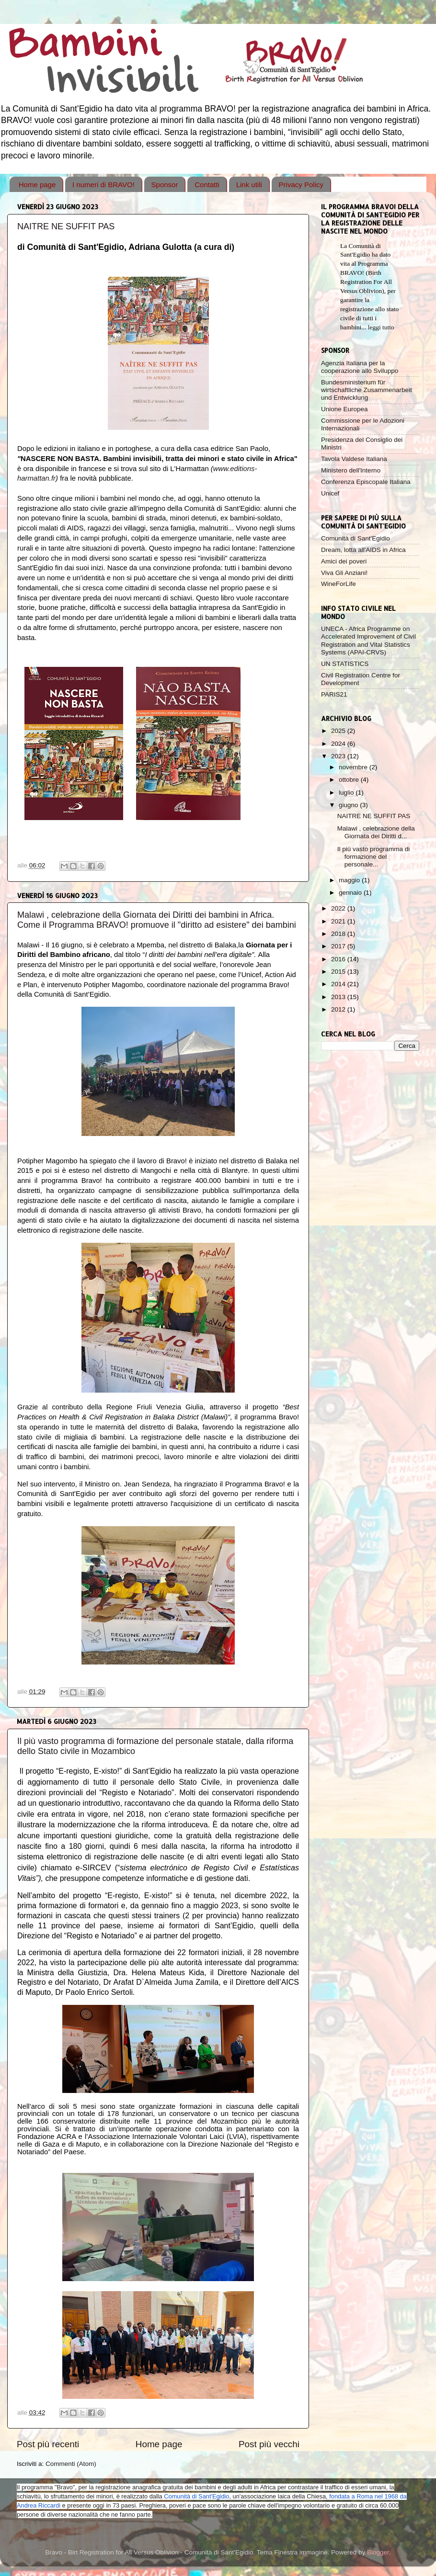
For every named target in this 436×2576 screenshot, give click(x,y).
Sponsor (164, 184)
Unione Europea (344, 409)
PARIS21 (334, 694)
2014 (339, 984)
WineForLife (338, 583)
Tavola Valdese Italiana (354, 458)
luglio (347, 792)
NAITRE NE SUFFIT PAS (66, 226)
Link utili (249, 184)
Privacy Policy (301, 184)
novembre (354, 767)
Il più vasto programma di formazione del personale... (373, 856)
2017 (339, 946)
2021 (339, 921)
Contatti (207, 184)
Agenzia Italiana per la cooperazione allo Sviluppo (359, 367)
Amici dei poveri (344, 561)
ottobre (350, 779)
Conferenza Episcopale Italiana (366, 481)
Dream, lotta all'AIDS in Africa (363, 549)
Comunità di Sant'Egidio (355, 538)
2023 (339, 756)
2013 (339, 997)
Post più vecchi (269, 2444)
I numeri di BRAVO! (103, 184)
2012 (339, 1009)
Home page (37, 184)
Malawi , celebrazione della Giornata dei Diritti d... (376, 832)
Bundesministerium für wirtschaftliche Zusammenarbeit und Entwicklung (366, 390)
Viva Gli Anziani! (344, 572)
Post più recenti (48, 2444)
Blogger (378, 2552)
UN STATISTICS (344, 663)
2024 (339, 743)
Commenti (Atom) (71, 2463)
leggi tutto (381, 327)
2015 (339, 971)
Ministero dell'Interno (350, 470)
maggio (350, 880)
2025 (339, 730)
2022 (339, 908)
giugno (349, 805)
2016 (339, 959)
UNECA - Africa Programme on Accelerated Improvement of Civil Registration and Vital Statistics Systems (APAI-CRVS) (368, 640)
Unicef (330, 493)
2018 (339, 933)
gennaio (351, 892)
